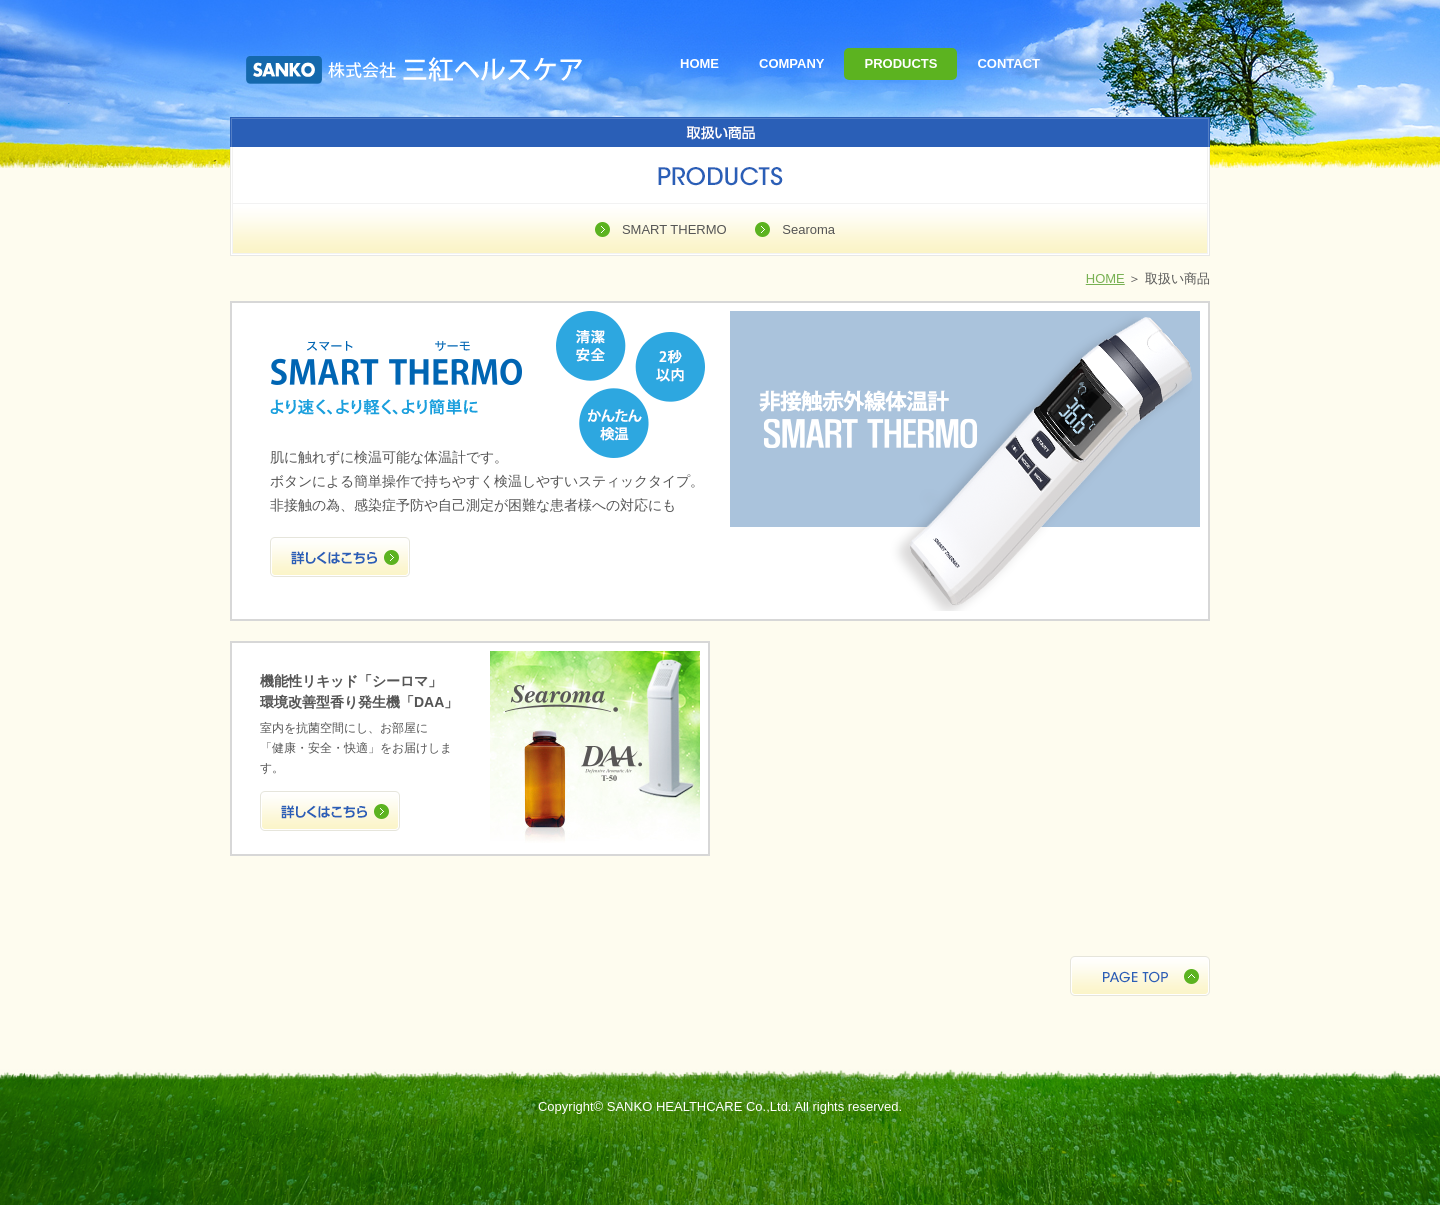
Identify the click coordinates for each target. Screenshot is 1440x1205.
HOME (699, 63)
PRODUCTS (900, 63)
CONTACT (1008, 63)
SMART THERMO (674, 229)
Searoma (808, 229)
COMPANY (791, 63)
